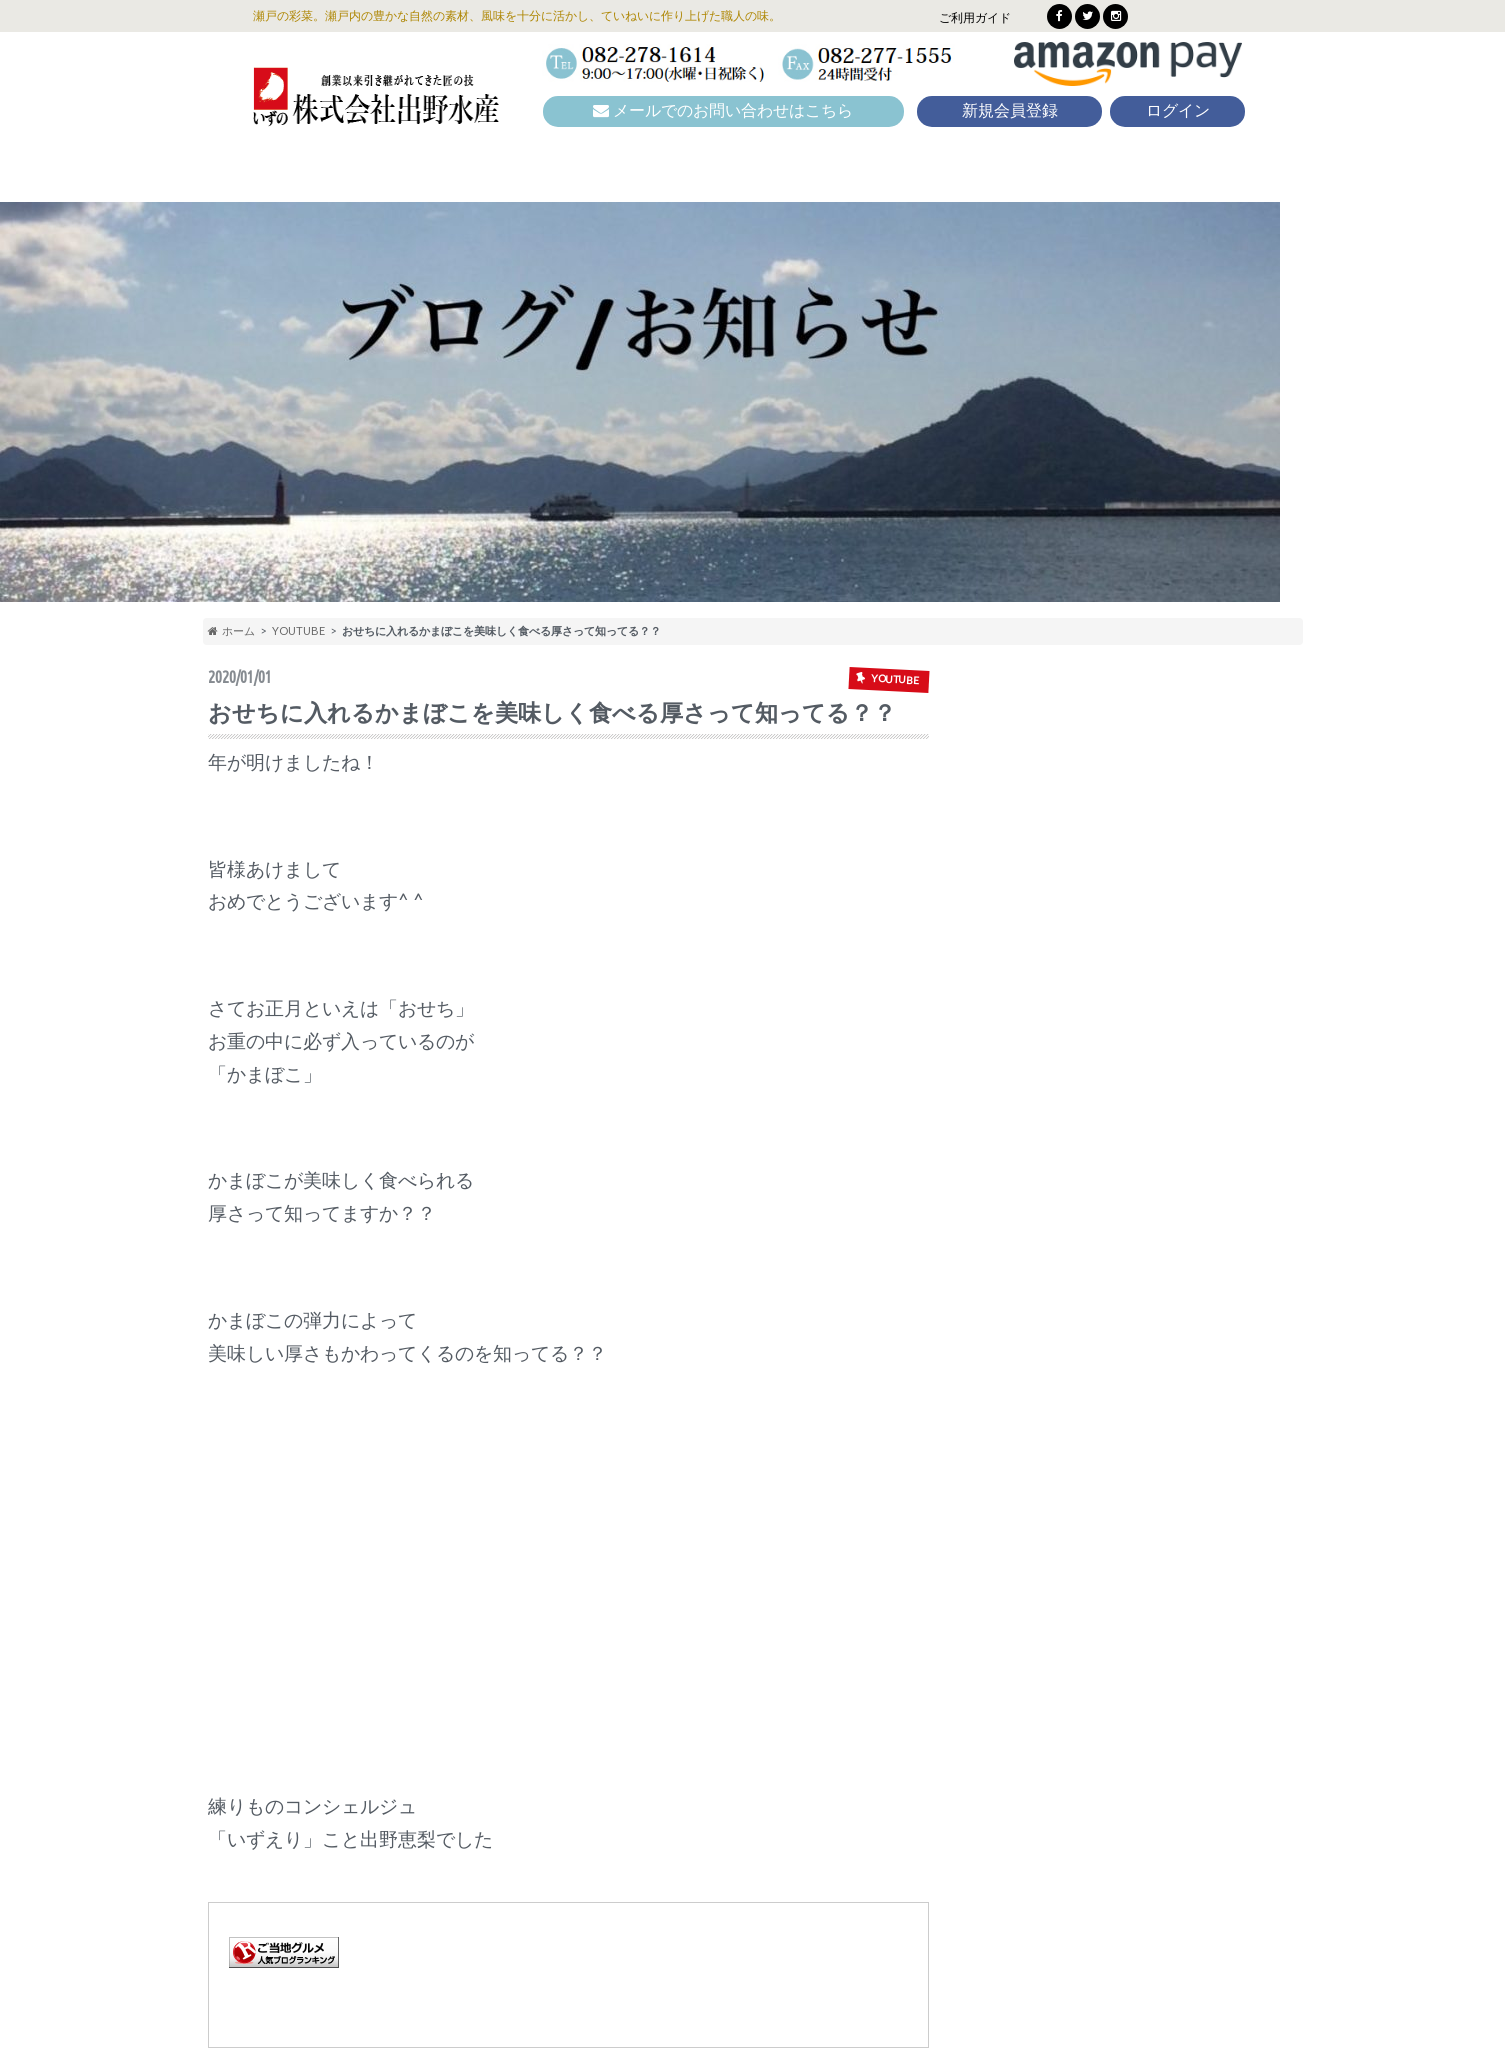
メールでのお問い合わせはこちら (723, 110)
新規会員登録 (1010, 110)
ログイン (1178, 110)
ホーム (231, 630)
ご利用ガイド (975, 17)
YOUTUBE (298, 630)
